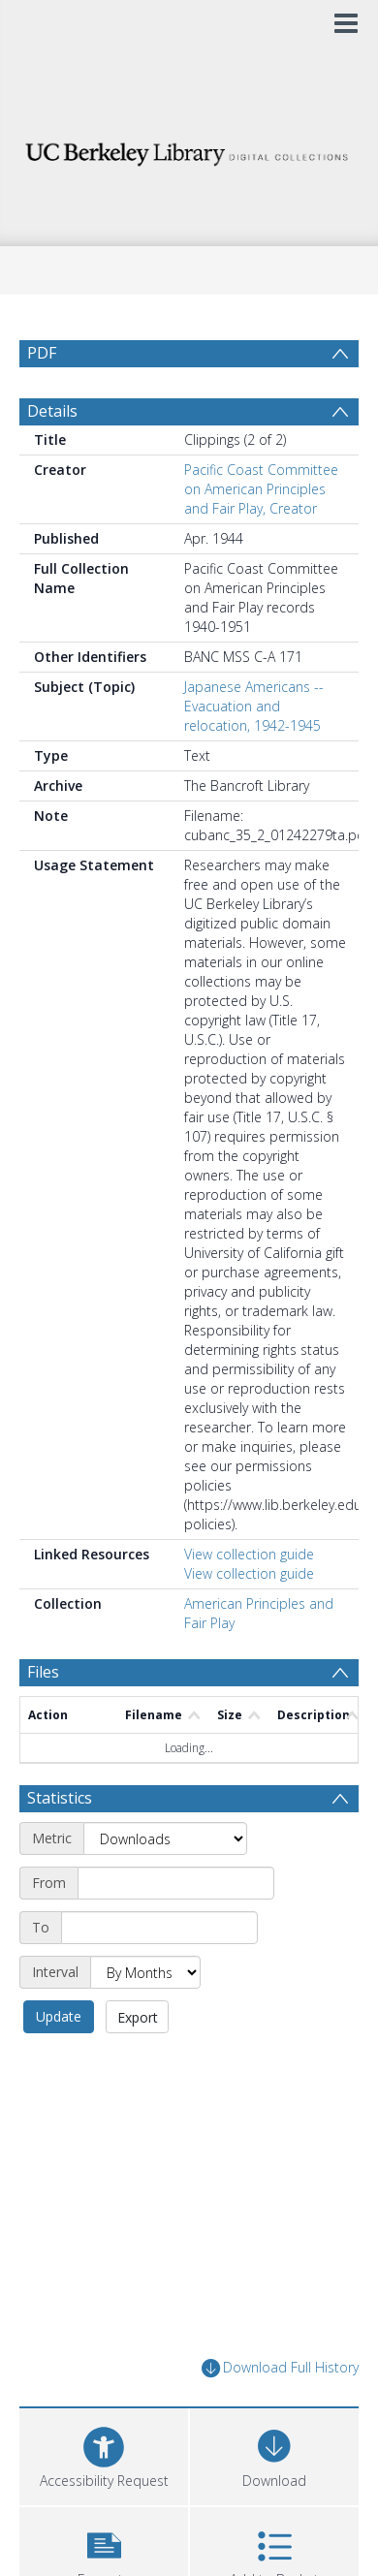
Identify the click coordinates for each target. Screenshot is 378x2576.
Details (52, 411)
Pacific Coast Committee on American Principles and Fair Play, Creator (261, 489)
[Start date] (176, 1883)
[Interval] (145, 1972)
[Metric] (165, 1838)
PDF (41, 352)
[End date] (159, 1927)
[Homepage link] (189, 149)
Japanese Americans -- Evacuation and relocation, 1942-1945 (254, 706)
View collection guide (249, 1554)
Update (58, 2016)
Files (43, 1671)
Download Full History (280, 2368)
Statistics (59, 1797)
